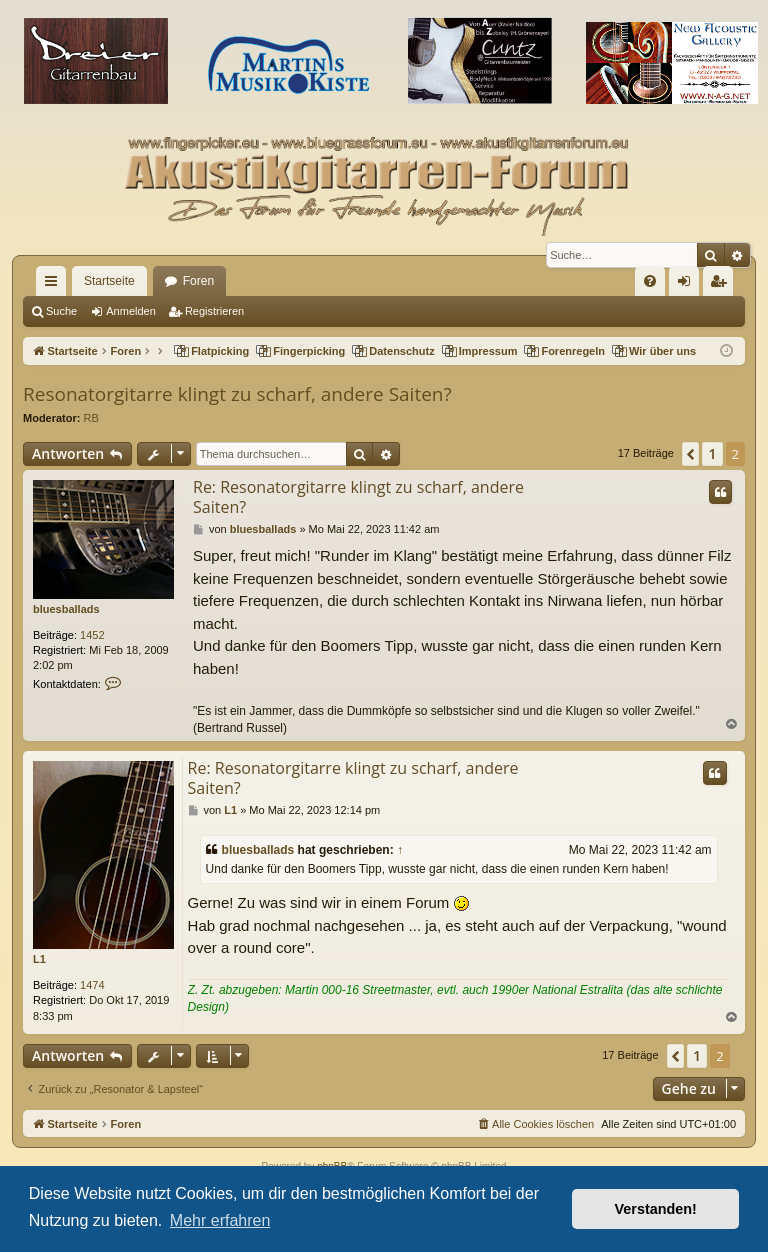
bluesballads (66, 609)
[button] (690, 454)
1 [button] (712, 453)
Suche (61, 311)
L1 (39, 959)
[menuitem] (650, 281)
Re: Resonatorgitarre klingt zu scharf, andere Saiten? (358, 497)
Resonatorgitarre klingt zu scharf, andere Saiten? (237, 394)
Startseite (109, 281)
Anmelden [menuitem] (688, 285)
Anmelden (131, 311)
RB (91, 418)
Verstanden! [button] (656, 1209)
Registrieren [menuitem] (722, 285)
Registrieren (214, 311)
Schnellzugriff (55, 285)
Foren (198, 281)
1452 (92, 635)
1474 (92, 985)
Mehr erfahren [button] (220, 1220)
